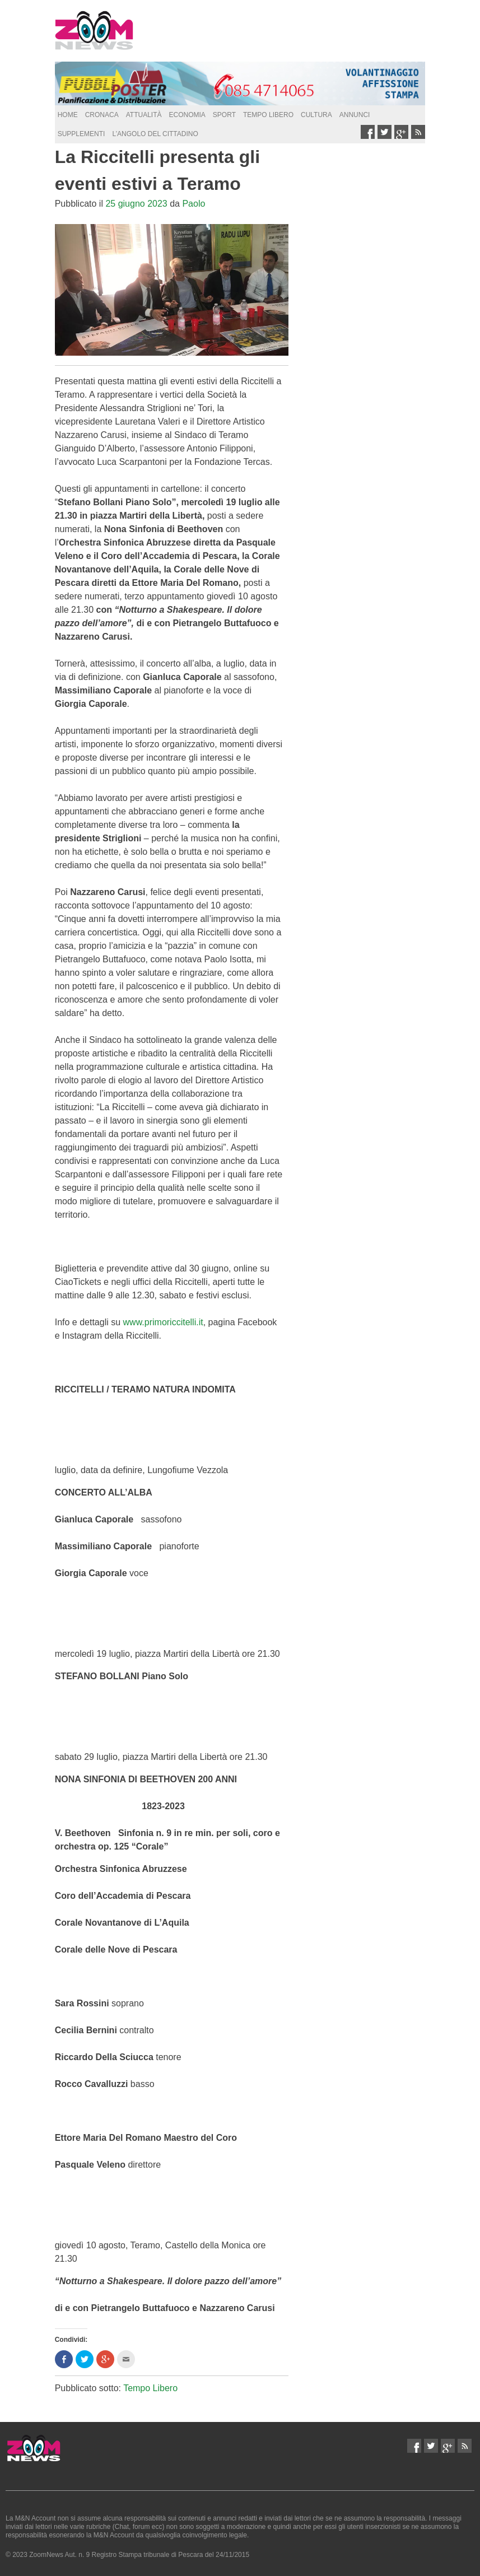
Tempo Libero (268, 115)
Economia (187, 115)
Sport (224, 115)
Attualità (144, 115)
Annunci (354, 115)
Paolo (193, 203)
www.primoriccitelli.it (163, 1322)
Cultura (316, 115)
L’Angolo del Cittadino (155, 134)
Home (68, 115)
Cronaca (102, 115)
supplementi (81, 134)
